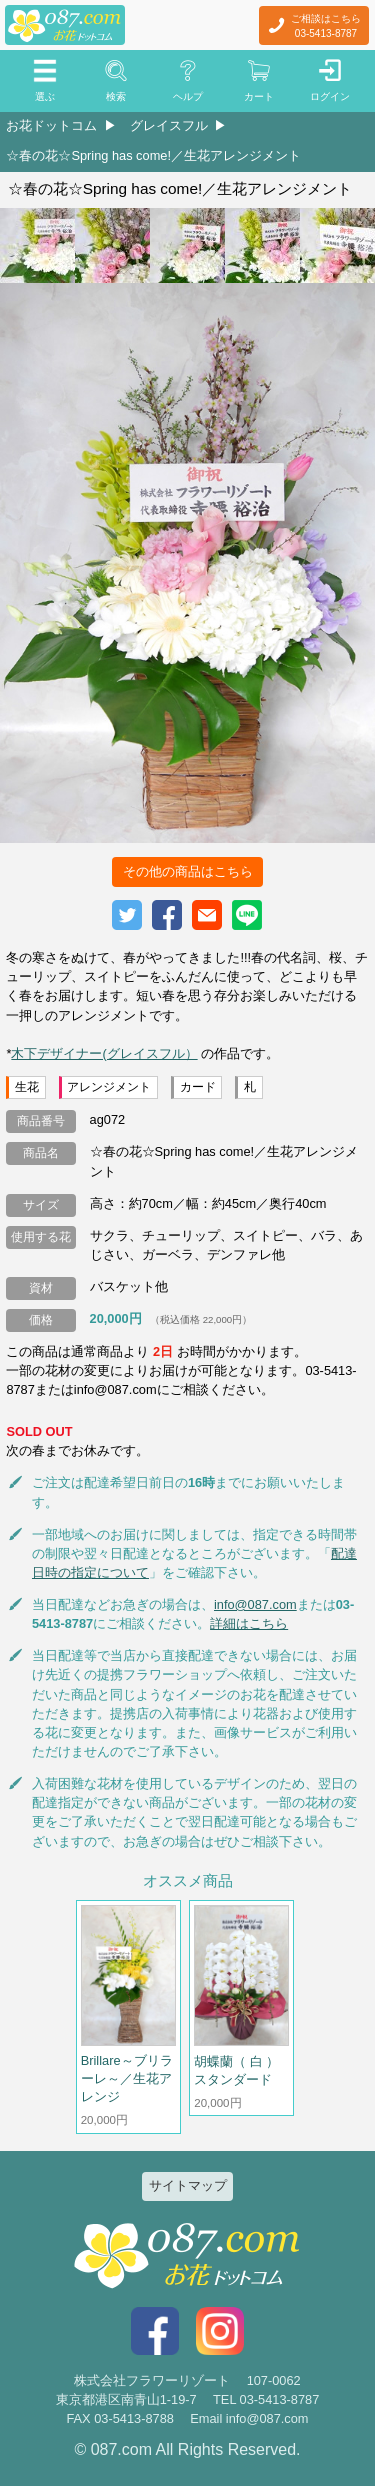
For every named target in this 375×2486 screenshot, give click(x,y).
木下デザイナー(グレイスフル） (104, 1053)
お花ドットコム (51, 125)
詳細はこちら (249, 1623)
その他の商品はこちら (188, 871)
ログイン (330, 96)
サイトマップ (188, 2185)
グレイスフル (169, 125)
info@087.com (255, 1604)
